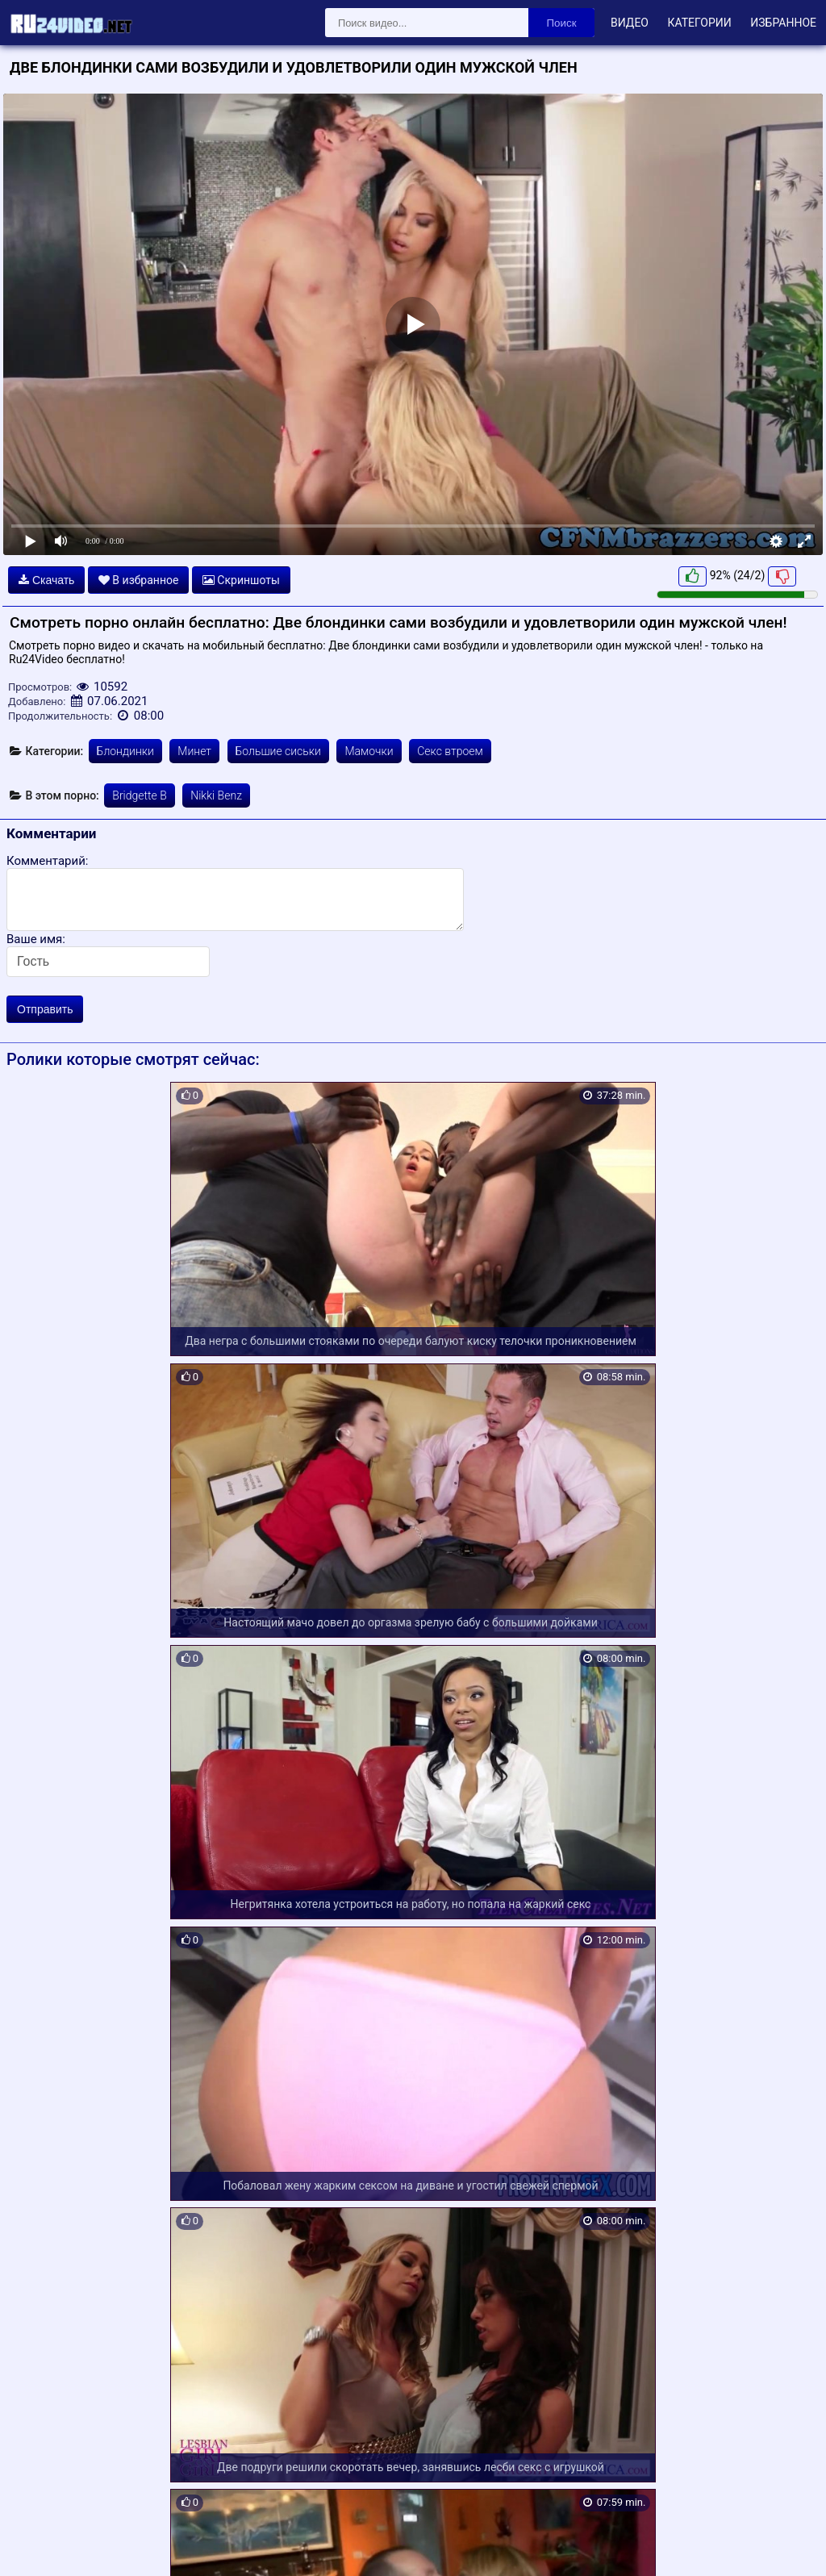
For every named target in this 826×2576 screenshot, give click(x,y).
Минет (194, 751)
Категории (699, 22)
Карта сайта (36, 2545)
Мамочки (368, 751)
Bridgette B (139, 795)
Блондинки (125, 751)
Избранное (783, 22)
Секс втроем (450, 751)
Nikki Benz (216, 795)
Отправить (45, 1009)
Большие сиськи (278, 751)
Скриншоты (241, 580)
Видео (630, 22)
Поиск (562, 23)
